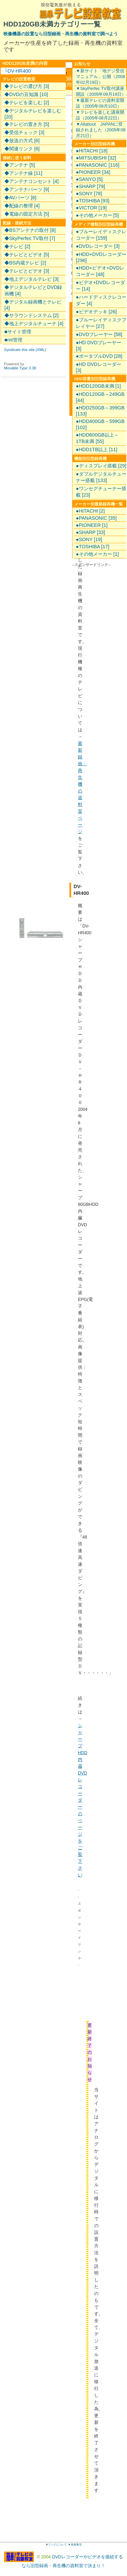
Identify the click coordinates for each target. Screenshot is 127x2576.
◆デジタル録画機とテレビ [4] (32, 305)
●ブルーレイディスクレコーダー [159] (101, 235)
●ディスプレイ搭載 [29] (101, 465)
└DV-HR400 (17, 71)
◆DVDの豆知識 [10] (26, 94)
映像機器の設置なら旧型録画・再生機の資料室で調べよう (60, 33)
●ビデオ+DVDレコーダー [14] (100, 286)
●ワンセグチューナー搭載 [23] (101, 492)
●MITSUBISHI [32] (96, 158)
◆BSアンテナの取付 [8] (30, 230)
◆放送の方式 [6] (22, 140)
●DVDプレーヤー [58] (99, 334)
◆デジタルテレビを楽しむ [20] (32, 113)
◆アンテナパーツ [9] (26, 189)
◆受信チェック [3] (24, 132)
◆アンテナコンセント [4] (31, 181)
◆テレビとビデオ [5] (26, 254)
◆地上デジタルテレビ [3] (31, 279)
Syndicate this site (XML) (25, 350)
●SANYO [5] (89, 179)
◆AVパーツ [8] (20, 197)
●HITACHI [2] (90, 511)
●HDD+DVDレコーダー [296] (101, 257)
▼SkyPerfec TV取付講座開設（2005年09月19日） (101, 91)
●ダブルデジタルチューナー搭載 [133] (101, 477)
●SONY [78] (89, 193)
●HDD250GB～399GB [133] (100, 411)
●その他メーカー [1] (97, 554)
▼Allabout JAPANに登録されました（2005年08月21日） (101, 130)
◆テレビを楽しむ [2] (26, 102)
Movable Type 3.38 (20, 368)
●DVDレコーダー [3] (98, 246)
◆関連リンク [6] (22, 148)
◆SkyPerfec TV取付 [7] (29, 238)
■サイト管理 (17, 331)
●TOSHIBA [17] (92, 546)
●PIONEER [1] (91, 525)
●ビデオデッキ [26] (96, 311)
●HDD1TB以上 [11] (96, 449)
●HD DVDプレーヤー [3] (98, 345)
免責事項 (76, 2544)
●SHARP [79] (90, 186)
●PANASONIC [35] (96, 518)
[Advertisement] (102, 1996)
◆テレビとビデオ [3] (26, 271)
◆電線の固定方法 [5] (26, 214)
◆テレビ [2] (17, 246)
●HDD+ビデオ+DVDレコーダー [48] (100, 271)
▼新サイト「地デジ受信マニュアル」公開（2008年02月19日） (100, 76)
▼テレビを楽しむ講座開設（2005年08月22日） (100, 115)
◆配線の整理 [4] (22, 205)
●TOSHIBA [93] (92, 200)
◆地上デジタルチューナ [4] (33, 323)
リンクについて (57, 2544)
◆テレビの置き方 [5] (26, 124)
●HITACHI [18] (91, 150)
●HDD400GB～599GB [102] (100, 424)
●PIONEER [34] (93, 172)
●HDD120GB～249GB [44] (100, 397)
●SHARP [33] (90, 532)
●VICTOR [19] (91, 207)
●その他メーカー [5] (97, 215)
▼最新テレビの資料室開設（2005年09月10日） (100, 103)
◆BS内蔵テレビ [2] (25, 262)
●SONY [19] (89, 539)
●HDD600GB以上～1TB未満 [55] (97, 438)
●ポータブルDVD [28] (99, 356)
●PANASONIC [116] (97, 165)
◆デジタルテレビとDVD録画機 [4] (33, 290)
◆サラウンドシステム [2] (31, 315)
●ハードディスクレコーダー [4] (101, 300)
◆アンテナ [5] (19, 165)
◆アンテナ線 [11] (23, 173)
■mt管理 (13, 340)
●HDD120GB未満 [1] (98, 386)
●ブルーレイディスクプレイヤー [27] (101, 323)
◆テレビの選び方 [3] (26, 86)
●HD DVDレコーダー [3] (98, 367)
